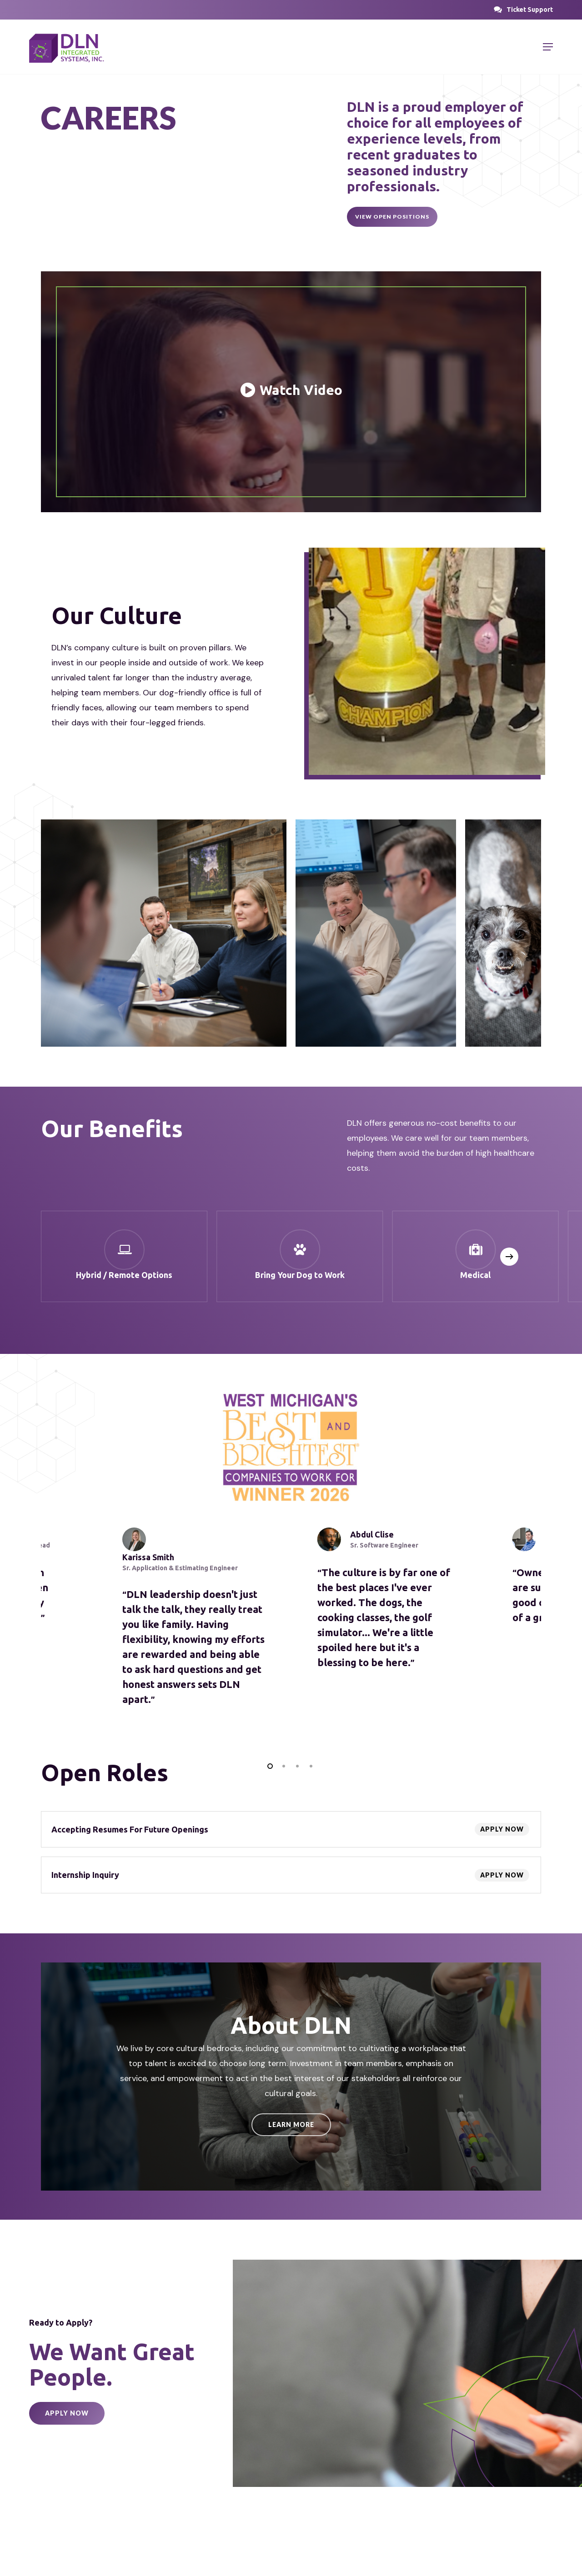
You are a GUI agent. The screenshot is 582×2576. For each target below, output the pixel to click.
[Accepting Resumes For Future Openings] (291, 1829)
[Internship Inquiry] (291, 1874)
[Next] (509, 1257)
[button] (530, 9)
